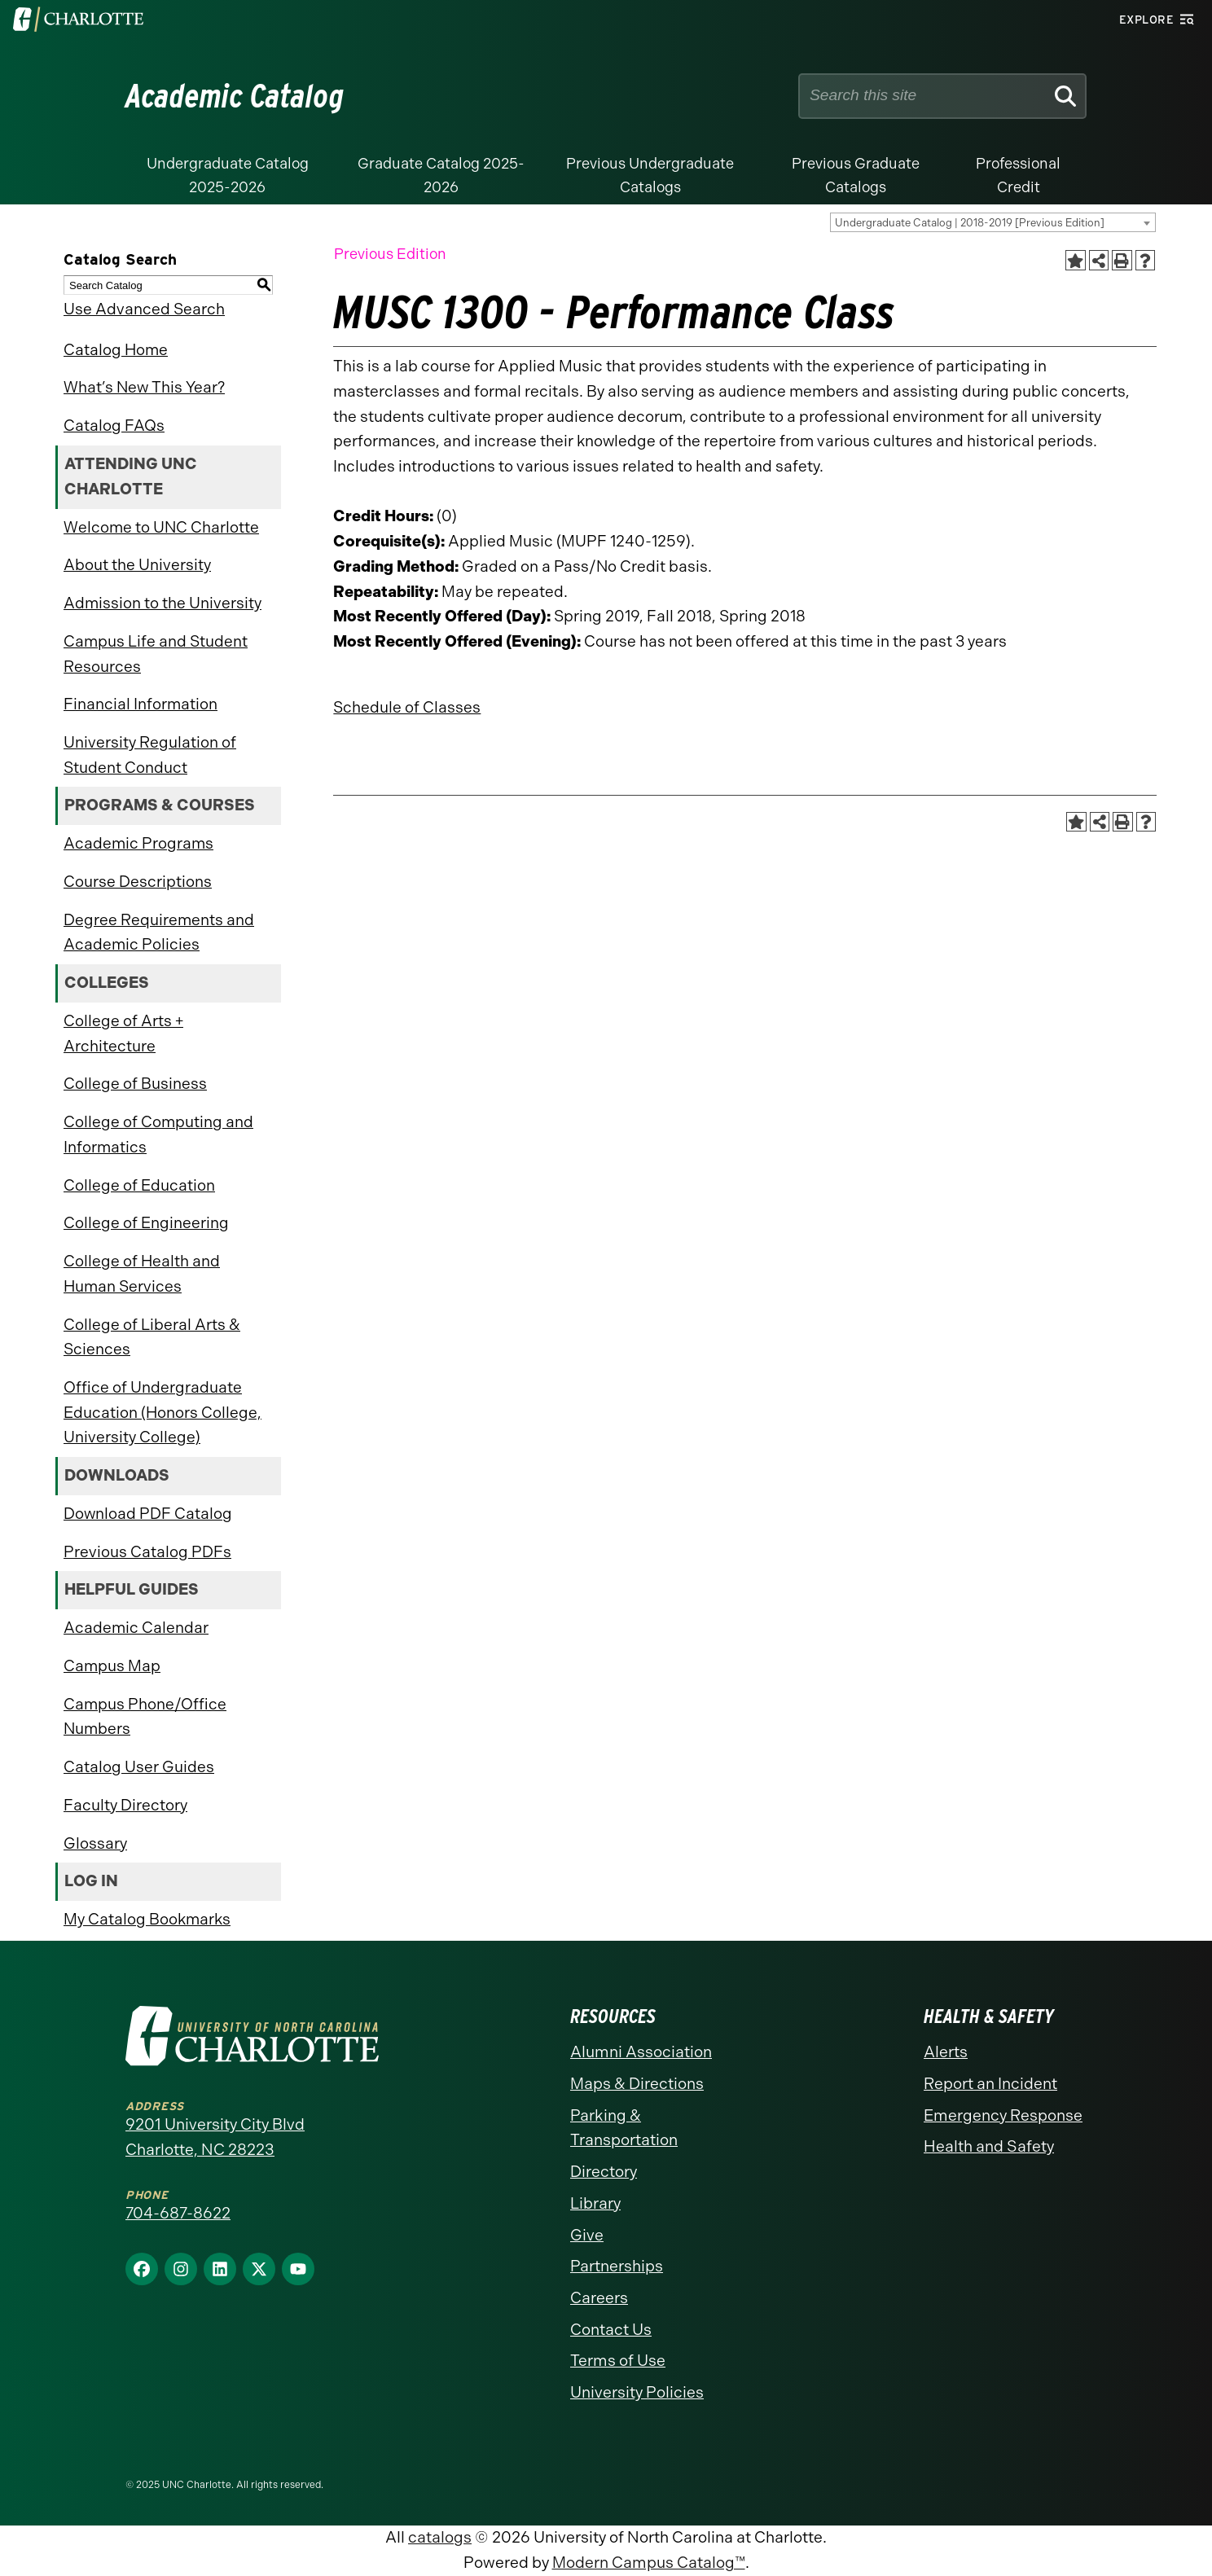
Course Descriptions (138, 881)
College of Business (135, 1083)
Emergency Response (1003, 2115)
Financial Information (140, 704)
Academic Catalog (235, 96)
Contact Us (611, 2329)
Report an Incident (990, 2083)
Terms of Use (617, 2360)
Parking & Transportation (624, 2128)
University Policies (637, 2392)
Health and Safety (989, 2146)
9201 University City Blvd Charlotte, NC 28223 (215, 2137)
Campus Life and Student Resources (156, 654)
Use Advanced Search (144, 309)
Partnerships (616, 2266)
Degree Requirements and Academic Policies (159, 932)
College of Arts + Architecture (123, 1033)
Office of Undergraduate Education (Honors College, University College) (162, 1412)
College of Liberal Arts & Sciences (152, 1337)
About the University (137, 564)
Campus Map (112, 1666)
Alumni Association (641, 2052)
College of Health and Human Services (142, 1274)
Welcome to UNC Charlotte (161, 527)
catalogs (440, 2537)
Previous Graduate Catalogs (856, 175)
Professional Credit (1018, 175)
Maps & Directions (637, 2083)
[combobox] (993, 222)
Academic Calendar (136, 1627)
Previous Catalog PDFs (147, 1552)
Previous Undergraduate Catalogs (650, 175)
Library (595, 2203)
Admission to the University (162, 603)
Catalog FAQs (114, 425)
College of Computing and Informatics (158, 1134)
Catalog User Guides (139, 1767)
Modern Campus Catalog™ (648, 2562)
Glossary (95, 1843)
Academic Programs (138, 843)
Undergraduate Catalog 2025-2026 (228, 175)
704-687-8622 (178, 2213)
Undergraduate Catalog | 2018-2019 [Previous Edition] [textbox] (969, 223)
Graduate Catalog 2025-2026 (441, 175)
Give (587, 2235)
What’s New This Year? (144, 387)
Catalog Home (116, 349)
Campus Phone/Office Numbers (145, 1717)
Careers (599, 2298)
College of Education (139, 1185)
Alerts (946, 2052)
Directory (603, 2171)
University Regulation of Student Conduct (150, 755)
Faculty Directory (125, 1805)
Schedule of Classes (407, 707)
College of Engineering (146, 1222)
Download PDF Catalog (148, 1513)
